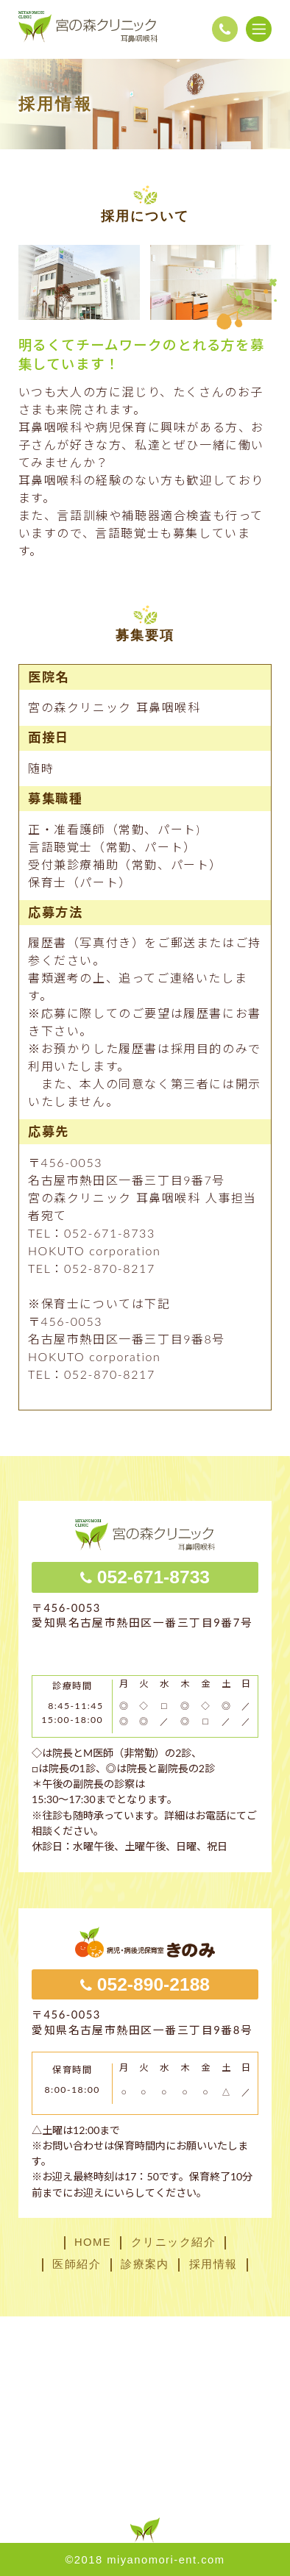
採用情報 (213, 2264)
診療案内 (145, 2264)
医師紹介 (76, 2264)
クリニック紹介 (173, 2242)
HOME (92, 2242)
